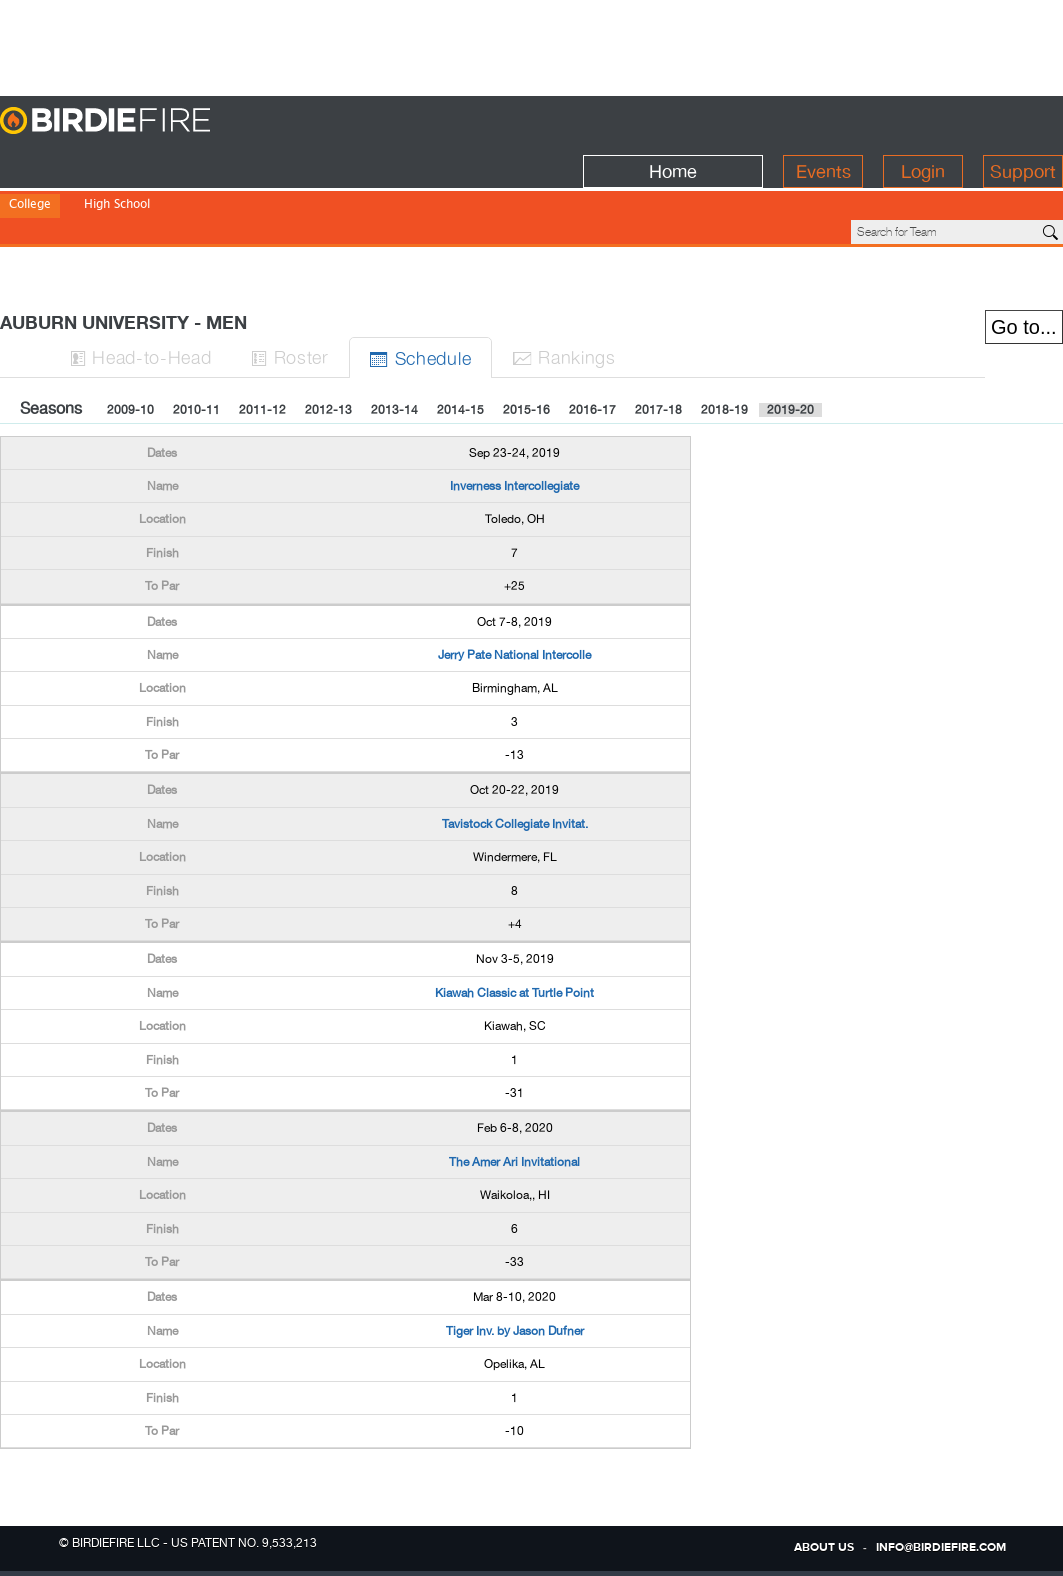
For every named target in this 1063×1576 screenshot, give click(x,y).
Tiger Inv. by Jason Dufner (515, 1263)
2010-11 (196, 342)
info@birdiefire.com (941, 1548)
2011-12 (262, 342)
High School (117, 163)
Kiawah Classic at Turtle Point (514, 925)
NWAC (343, 190)
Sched (421, 289)
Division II (105, 190)
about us (824, 1548)
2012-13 (328, 342)
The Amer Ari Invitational (514, 1094)
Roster (291, 288)
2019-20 (790, 342)
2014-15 (460, 342)
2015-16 (526, 342)
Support (1023, 121)
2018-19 (724, 342)
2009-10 (130, 342)
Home (673, 121)
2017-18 (658, 342)
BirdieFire (145, 121)
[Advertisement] (532, 45)
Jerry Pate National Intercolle (514, 587)
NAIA (239, 190)
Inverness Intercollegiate (514, 418)
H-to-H (141, 288)
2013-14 (394, 342)
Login (923, 121)
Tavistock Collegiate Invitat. (515, 756)
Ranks (565, 288)
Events (823, 121)
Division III (178, 190)
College (30, 163)
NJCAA (289, 190)
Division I (34, 190)
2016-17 (592, 342)
